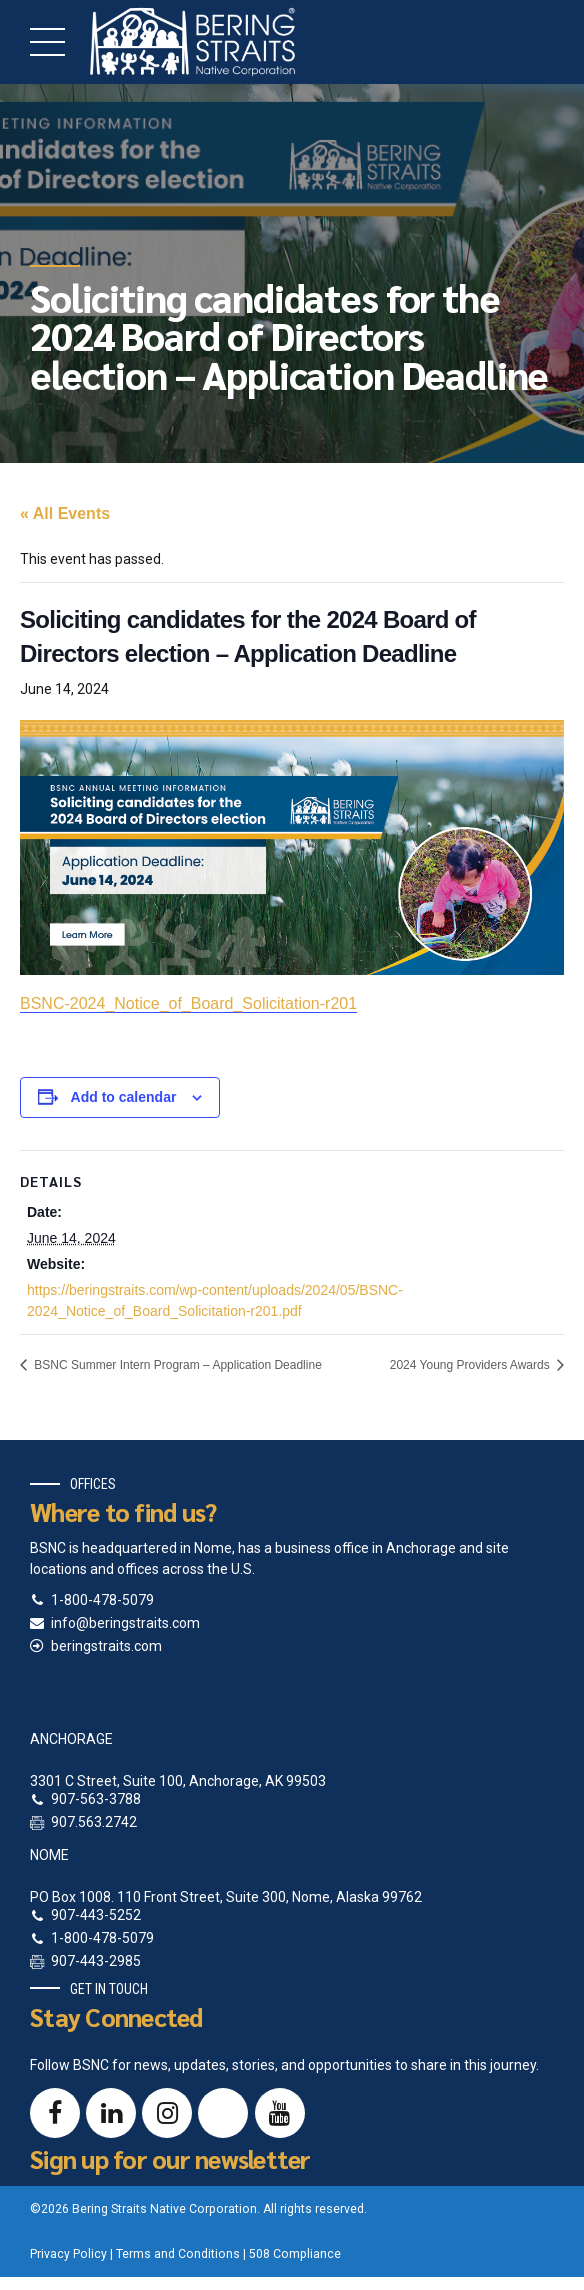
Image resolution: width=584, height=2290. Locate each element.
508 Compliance (295, 2254)
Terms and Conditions (178, 2254)
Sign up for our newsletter (170, 2158)
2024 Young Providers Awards (471, 1365)
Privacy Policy (68, 2254)
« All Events (65, 513)
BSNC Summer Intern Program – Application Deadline (176, 1365)
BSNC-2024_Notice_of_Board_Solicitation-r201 (188, 1003)
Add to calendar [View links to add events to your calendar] (124, 1097)
